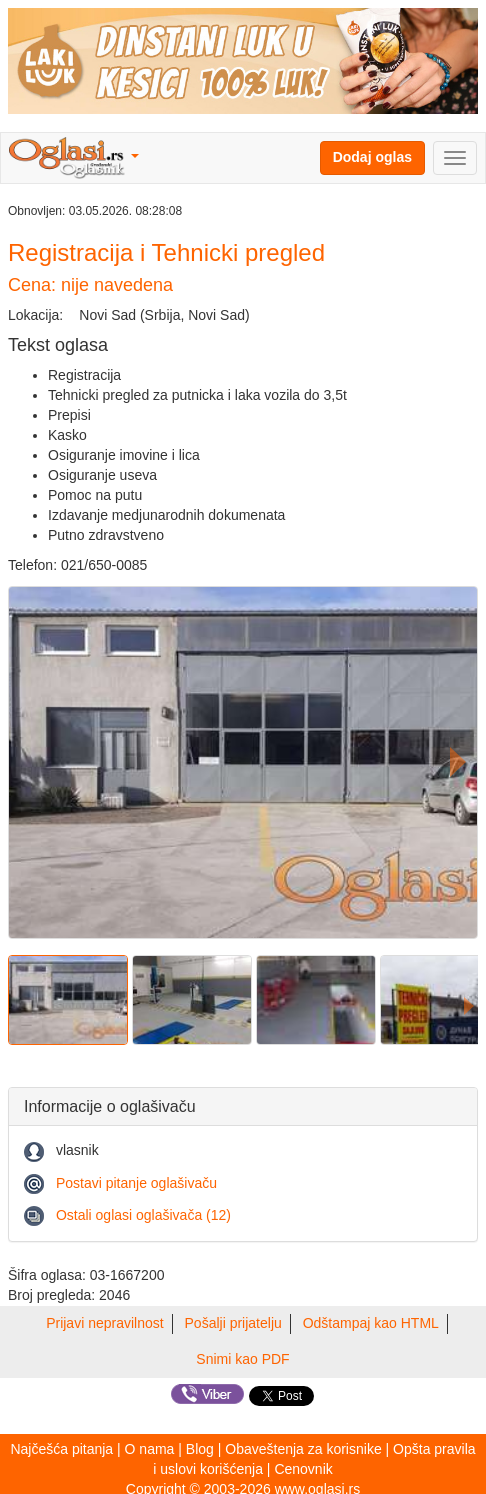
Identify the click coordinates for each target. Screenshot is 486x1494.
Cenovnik (303, 1469)
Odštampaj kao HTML (371, 1323)
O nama (150, 1449)
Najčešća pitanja (61, 1449)
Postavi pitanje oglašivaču (136, 1183)
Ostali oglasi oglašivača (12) (143, 1215)
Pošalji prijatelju (233, 1323)
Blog (200, 1449)
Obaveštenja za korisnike (303, 1449)
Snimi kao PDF (242, 1359)
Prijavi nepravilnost (105, 1323)
